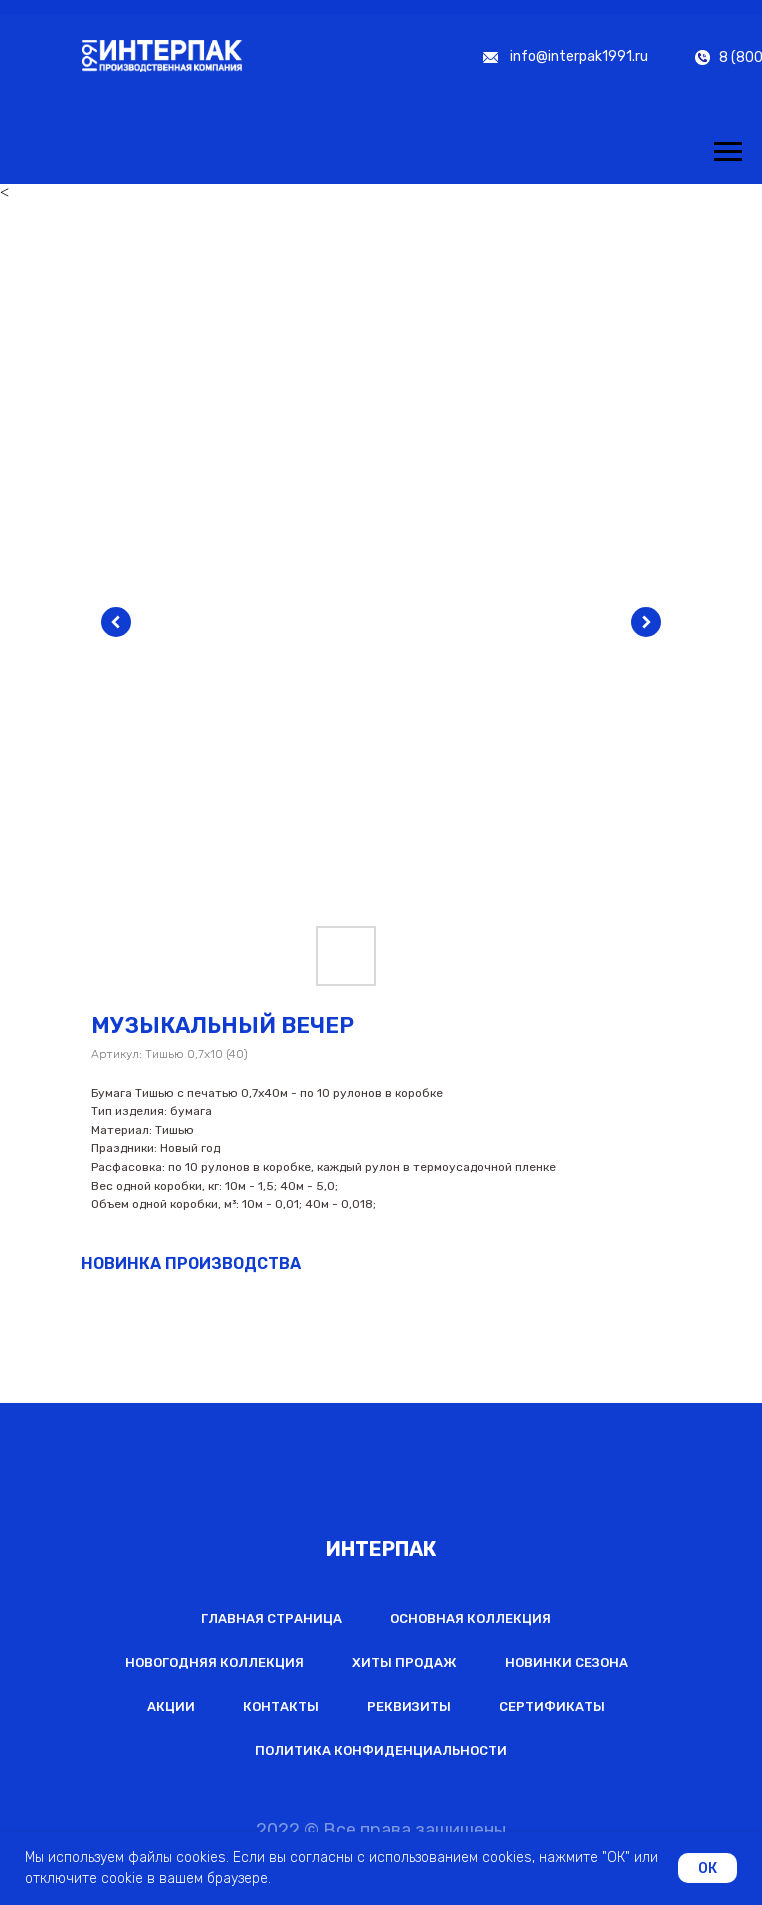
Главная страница (271, 1618)
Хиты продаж (404, 1662)
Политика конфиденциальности (381, 1750)
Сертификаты (552, 1706)
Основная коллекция (470, 1618)
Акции (171, 1706)
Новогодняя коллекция (214, 1662)
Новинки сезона (566, 1662)
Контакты (281, 1706)
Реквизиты (409, 1706)
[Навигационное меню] (728, 152)
